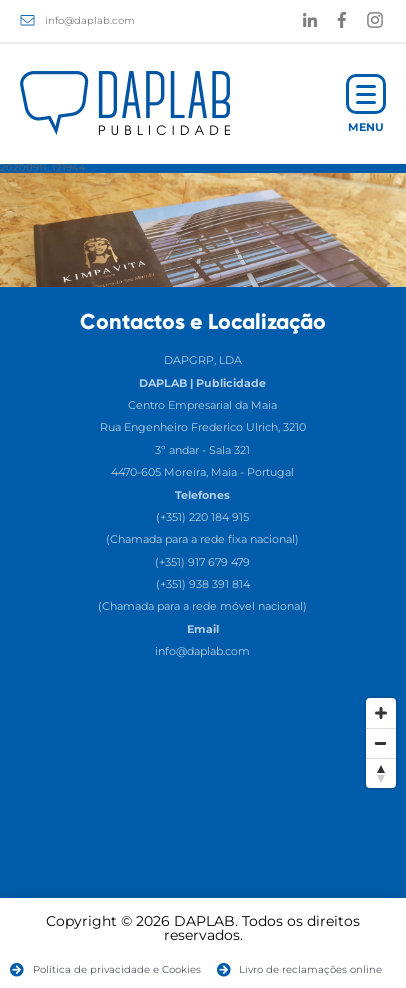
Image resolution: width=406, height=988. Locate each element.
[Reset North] (381, 773)
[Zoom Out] (381, 743)
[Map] (203, 838)
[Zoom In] (381, 713)
